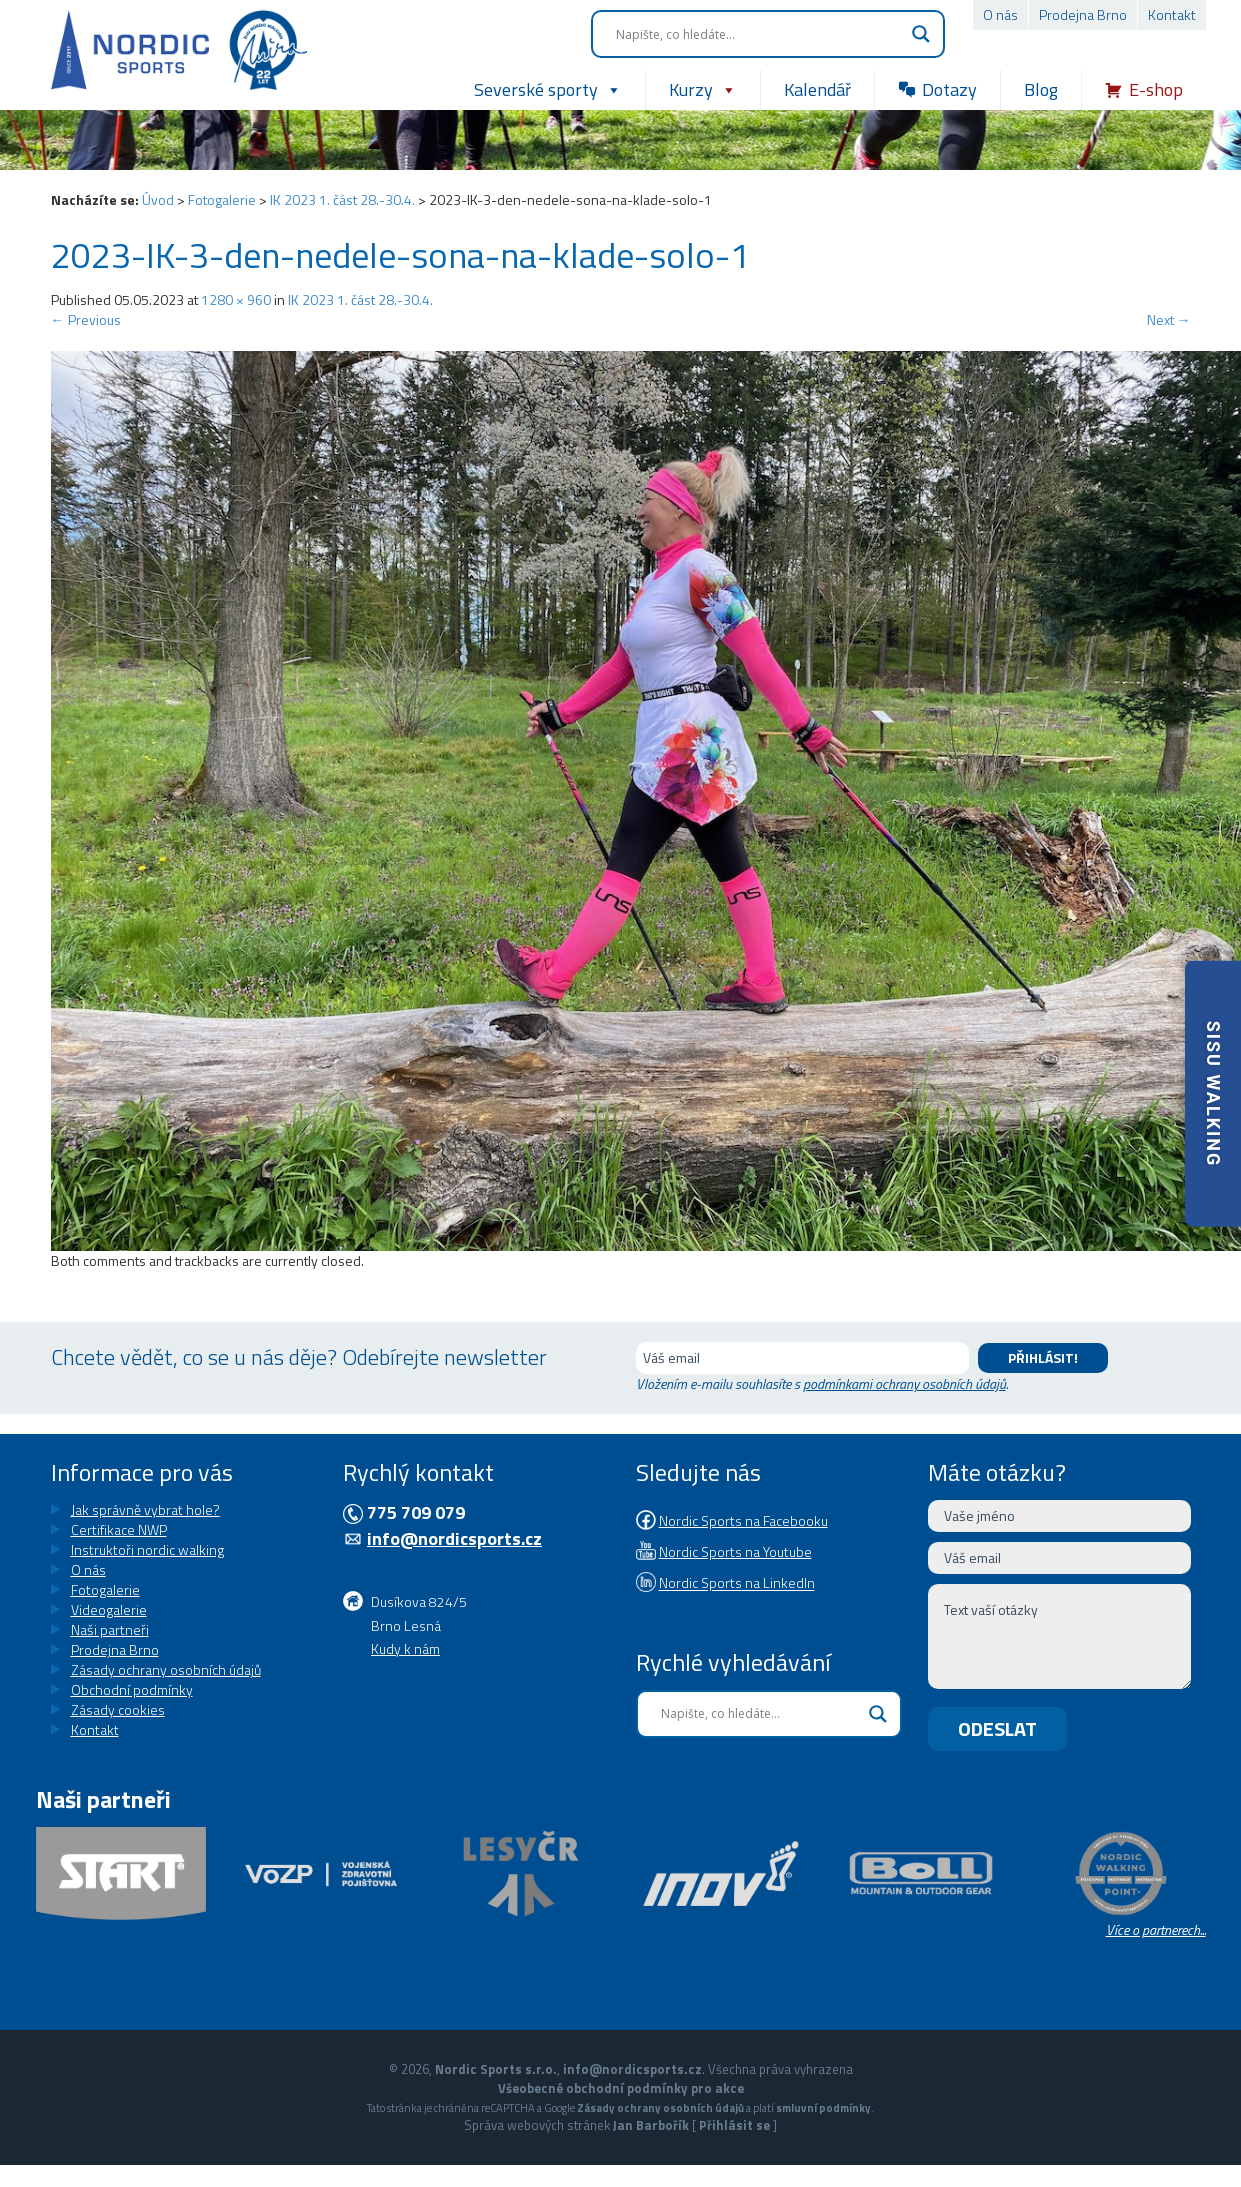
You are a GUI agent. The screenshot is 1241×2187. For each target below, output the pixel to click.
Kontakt (1172, 14)
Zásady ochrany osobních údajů (166, 1669)
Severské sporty (548, 90)
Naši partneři (110, 1629)
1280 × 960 (236, 299)
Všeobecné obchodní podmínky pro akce (621, 2088)
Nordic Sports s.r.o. (496, 2069)
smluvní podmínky (823, 2107)
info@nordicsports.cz (454, 1538)
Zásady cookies (118, 1709)
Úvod (158, 199)
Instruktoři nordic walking (147, 1549)
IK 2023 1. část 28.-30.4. (342, 199)
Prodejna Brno (1083, 14)
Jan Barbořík (651, 2125)
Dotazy (949, 89)
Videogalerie (109, 1609)
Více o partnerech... (1156, 1929)
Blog (1041, 89)
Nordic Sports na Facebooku (743, 1520)
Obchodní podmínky (132, 1689)
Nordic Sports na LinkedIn (737, 1583)
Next (1169, 319)
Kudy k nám (405, 1648)
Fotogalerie (222, 199)
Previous (86, 319)
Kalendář (817, 89)
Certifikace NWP (119, 1529)
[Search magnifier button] (921, 34)
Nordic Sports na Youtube (735, 1551)
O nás (1000, 14)
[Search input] (759, 34)
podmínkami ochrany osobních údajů (904, 1383)
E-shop (1156, 89)
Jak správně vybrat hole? (145, 1509)
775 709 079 (416, 1512)
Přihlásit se (734, 2125)
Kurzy (703, 90)
